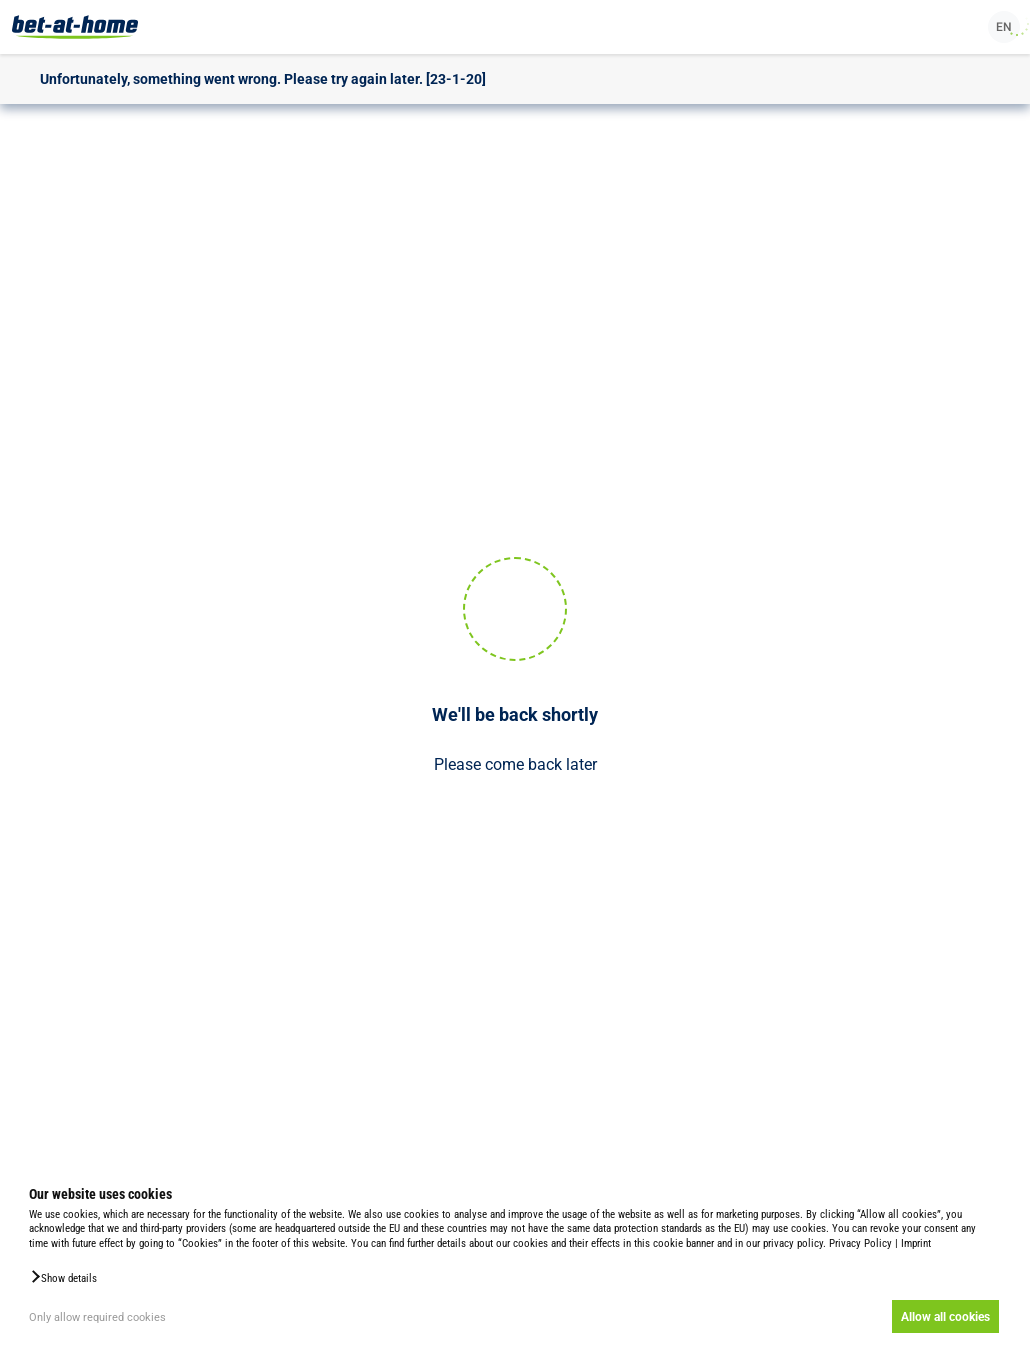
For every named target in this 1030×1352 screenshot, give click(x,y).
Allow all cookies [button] (945, 1317)
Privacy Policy (860, 1243)
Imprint (916, 1243)
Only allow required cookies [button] (97, 1317)
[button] (63, 1277)
